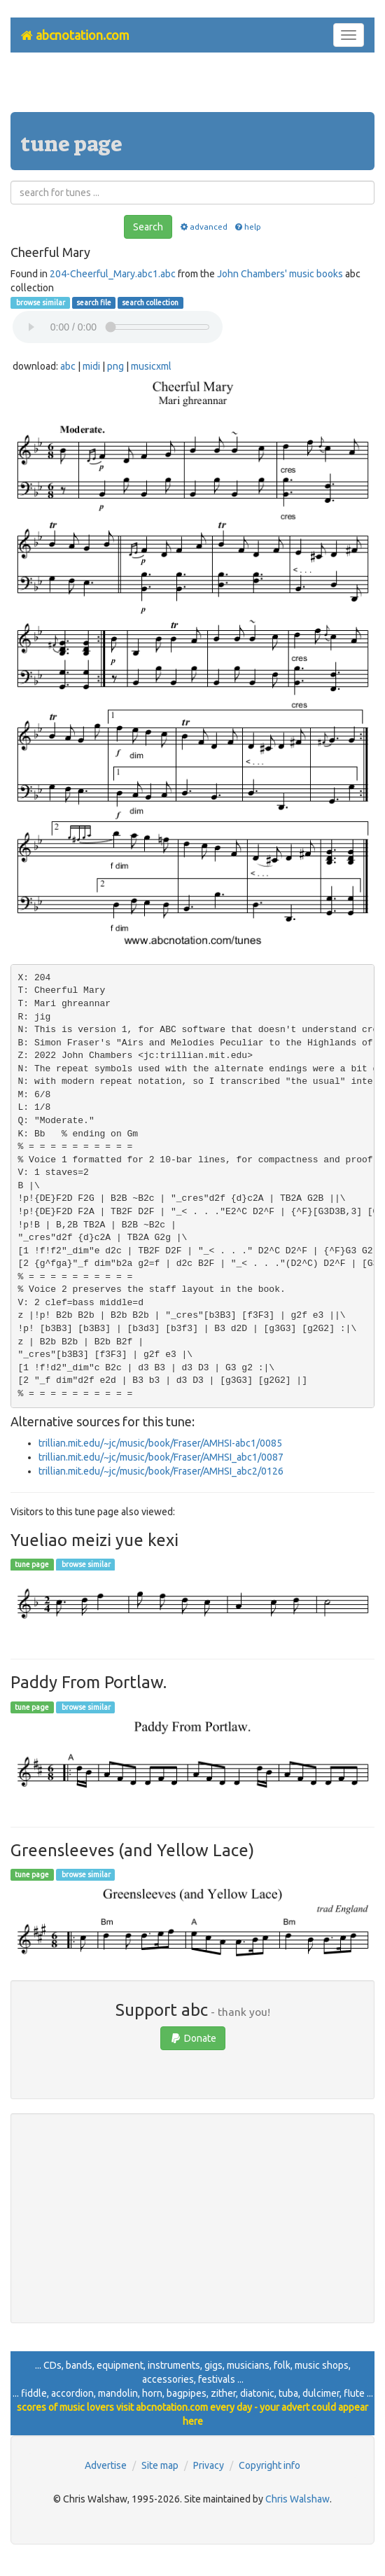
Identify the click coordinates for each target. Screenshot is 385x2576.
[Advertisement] (192, 88)
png (115, 366)
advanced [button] (202, 226)
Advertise (106, 2465)
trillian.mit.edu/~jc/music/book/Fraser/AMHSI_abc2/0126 (161, 1471)
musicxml (151, 366)
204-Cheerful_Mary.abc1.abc (113, 273)
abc (68, 366)
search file (93, 302)
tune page (32, 1564)
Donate (192, 2038)
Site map (159, 2465)
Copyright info (269, 2465)
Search (148, 226)
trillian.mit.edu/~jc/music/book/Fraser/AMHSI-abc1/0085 (160, 1443)
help (247, 226)
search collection (150, 302)
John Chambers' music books (280, 273)
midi (91, 366)
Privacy (208, 2465)
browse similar (40, 302)
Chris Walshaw (297, 2499)
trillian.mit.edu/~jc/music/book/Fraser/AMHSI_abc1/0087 (161, 1457)
